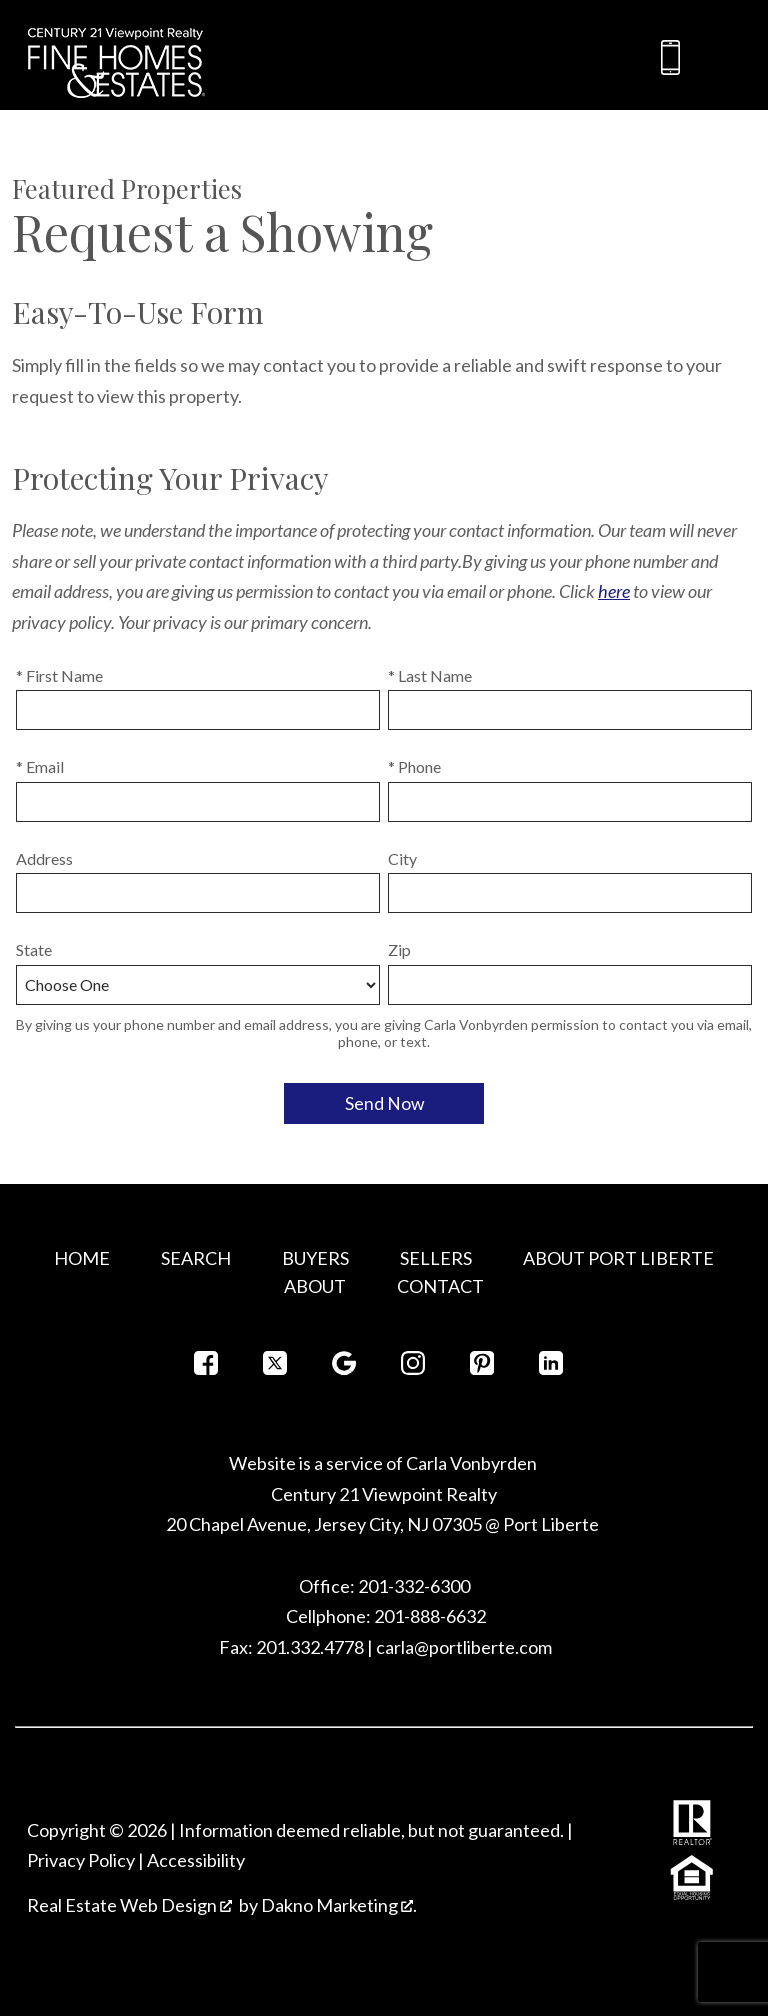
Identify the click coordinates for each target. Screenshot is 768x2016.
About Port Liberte (618, 1258)
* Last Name (430, 675)
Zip (399, 949)
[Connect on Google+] (344, 1368)
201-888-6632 (430, 1616)
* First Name (59, 675)
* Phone (414, 766)
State (34, 949)
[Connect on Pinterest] (482, 1368)
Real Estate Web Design (129, 1905)
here (614, 591)
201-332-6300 (412, 1586)
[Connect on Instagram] (413, 1368)
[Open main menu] (724, 58)
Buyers (315, 1258)
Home (82, 1258)
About (315, 1286)
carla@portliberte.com (464, 1647)
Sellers (436, 1258)
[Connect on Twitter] (275, 1368)
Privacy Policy (81, 1860)
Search (196, 1258)
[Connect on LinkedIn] (551, 1368)
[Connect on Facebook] (206, 1368)
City (402, 858)
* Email (40, 766)
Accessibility (196, 1860)
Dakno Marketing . (339, 1905)
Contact (440, 1286)
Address (44, 858)
